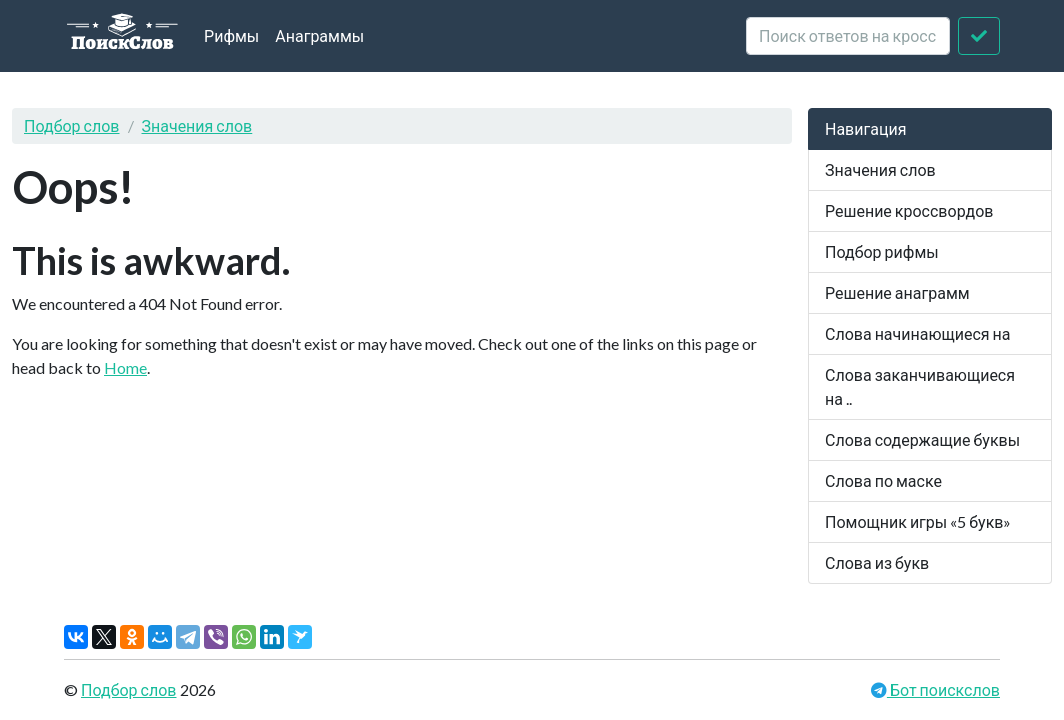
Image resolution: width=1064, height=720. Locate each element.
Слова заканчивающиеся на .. (920, 386)
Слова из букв (877, 562)
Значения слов (197, 125)
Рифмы (231, 35)
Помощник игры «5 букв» (918, 521)
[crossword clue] (848, 36)
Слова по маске (883, 480)
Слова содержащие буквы (922, 439)
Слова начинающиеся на (918, 333)
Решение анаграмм (897, 292)
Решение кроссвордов (909, 210)
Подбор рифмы (882, 251)
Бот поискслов (943, 689)
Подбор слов (72, 125)
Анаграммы (319, 35)
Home (125, 367)
